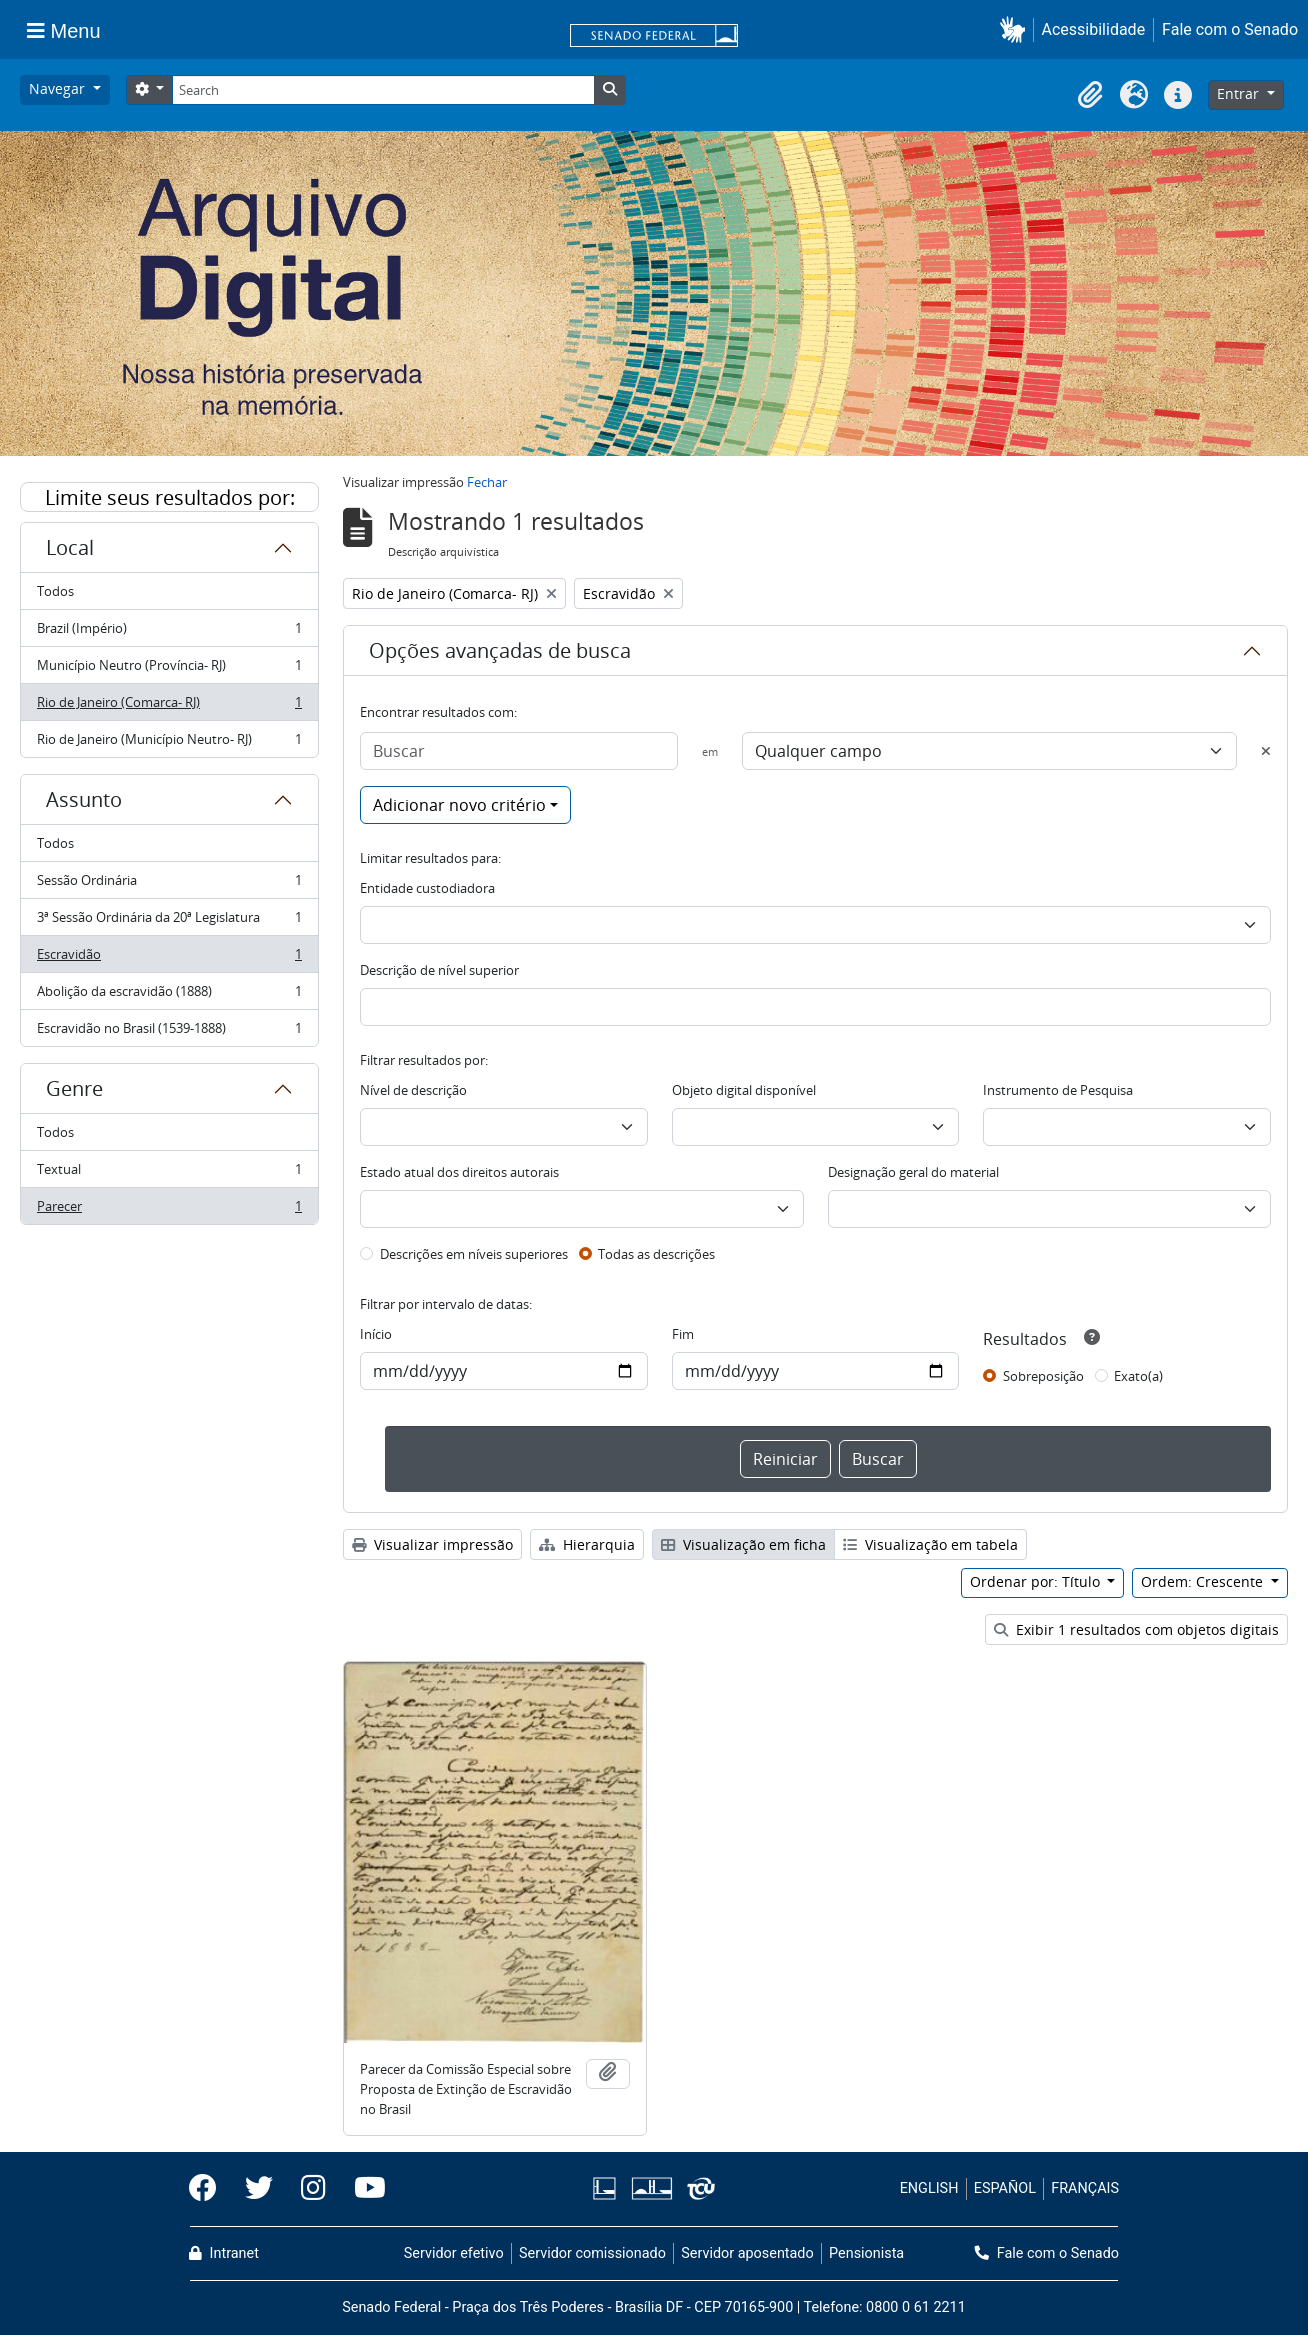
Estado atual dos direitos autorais (459, 1172)
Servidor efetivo (454, 2253)
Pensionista (866, 2253)
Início (376, 1334)
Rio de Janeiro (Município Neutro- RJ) (169, 743)
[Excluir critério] (1266, 751)
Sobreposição (1043, 1376)
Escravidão (169, 958)
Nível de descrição (413, 1090)
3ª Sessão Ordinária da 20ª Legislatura (169, 921)
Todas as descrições (656, 1254)
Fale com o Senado (1230, 29)
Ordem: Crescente (1204, 1581)
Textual (169, 1173)
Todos (55, 591)
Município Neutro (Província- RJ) (169, 669)
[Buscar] (519, 751)
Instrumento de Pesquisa (1058, 1090)
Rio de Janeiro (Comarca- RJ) (169, 706)
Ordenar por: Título (1037, 1581)
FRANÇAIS (1085, 2188)
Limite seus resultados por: (170, 497)
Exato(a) (1138, 1376)
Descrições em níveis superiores (474, 1254)
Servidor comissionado (592, 2253)
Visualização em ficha (743, 1544)
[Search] (383, 90)
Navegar (59, 88)
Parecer (169, 1210)
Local (70, 547)
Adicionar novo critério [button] (459, 805)
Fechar (487, 482)
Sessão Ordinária (169, 884)
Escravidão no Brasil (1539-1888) (169, 1032)
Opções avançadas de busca (500, 650)
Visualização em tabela (930, 1544)
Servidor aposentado (747, 2253)
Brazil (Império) (169, 632)
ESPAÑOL (1005, 2188)
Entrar (1240, 93)
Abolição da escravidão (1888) (169, 995)
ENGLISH (929, 2188)
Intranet (224, 2253)
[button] (1016, 29)
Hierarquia (587, 1544)
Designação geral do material (913, 1172)
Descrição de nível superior (439, 970)
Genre (74, 1088)
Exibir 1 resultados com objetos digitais (1136, 1629)
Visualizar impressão (432, 1544)
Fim (683, 1334)
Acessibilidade (1094, 29)
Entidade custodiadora (427, 888)
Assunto (84, 799)
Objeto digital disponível (744, 1090)
